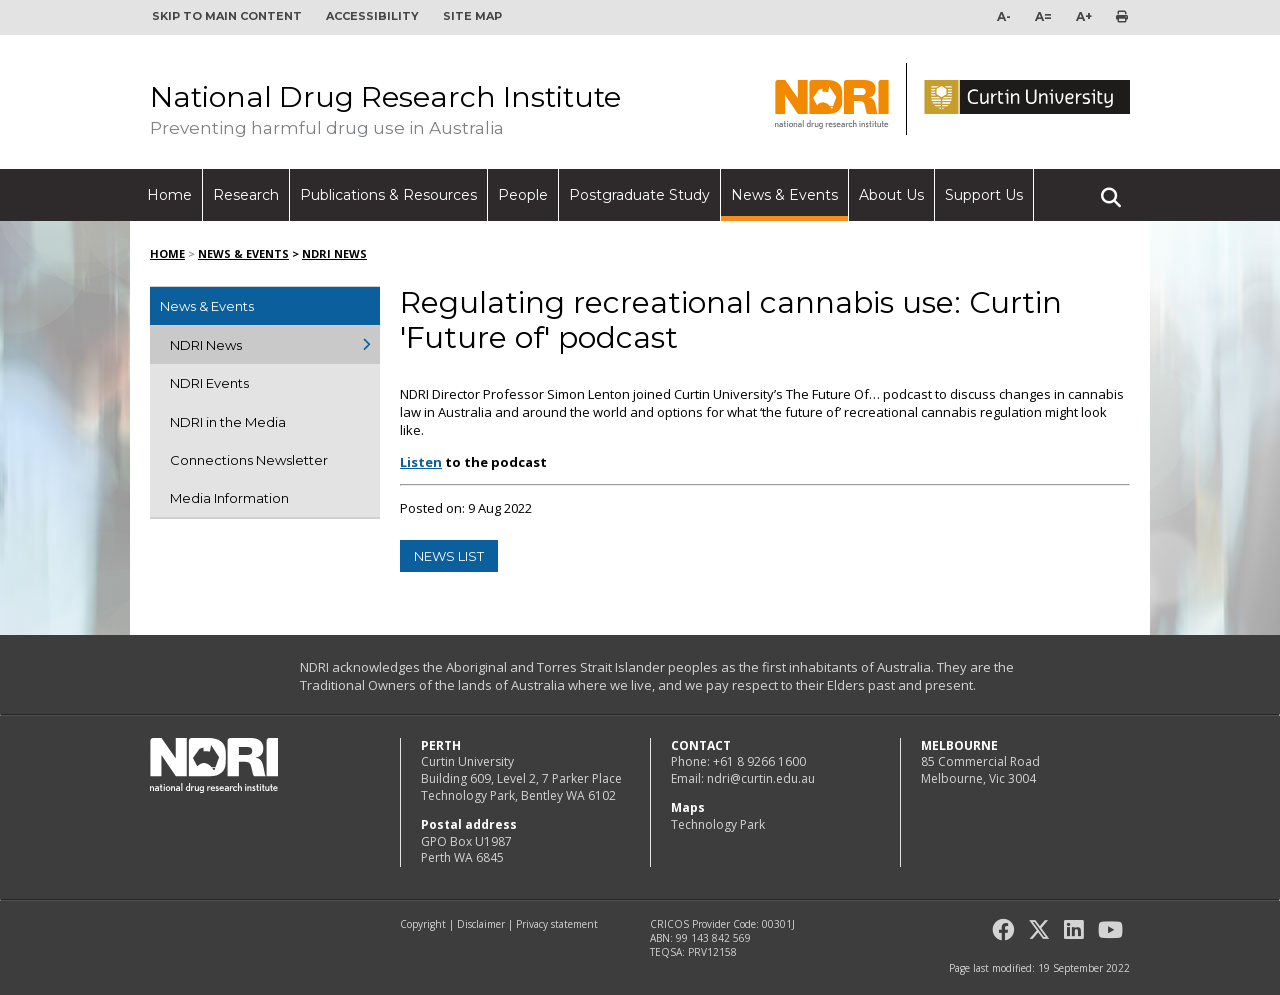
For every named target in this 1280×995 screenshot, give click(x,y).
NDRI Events (209, 383)
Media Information (229, 498)
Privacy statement (557, 924)
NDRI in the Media (228, 422)
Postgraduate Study (639, 195)
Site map (472, 16)
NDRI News (334, 253)
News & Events (784, 195)
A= (1043, 16)
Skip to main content (227, 16)
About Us (891, 195)
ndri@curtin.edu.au (761, 778)
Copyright (423, 924)
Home (169, 195)
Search (1111, 189)
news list (449, 556)
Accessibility (372, 16)
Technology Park (718, 824)
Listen (421, 462)
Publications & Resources (388, 195)
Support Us (984, 195)
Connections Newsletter (249, 460)
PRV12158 (712, 952)
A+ (1084, 16)
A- (1004, 16)
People (523, 195)
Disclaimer (481, 924)
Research (246, 195)
